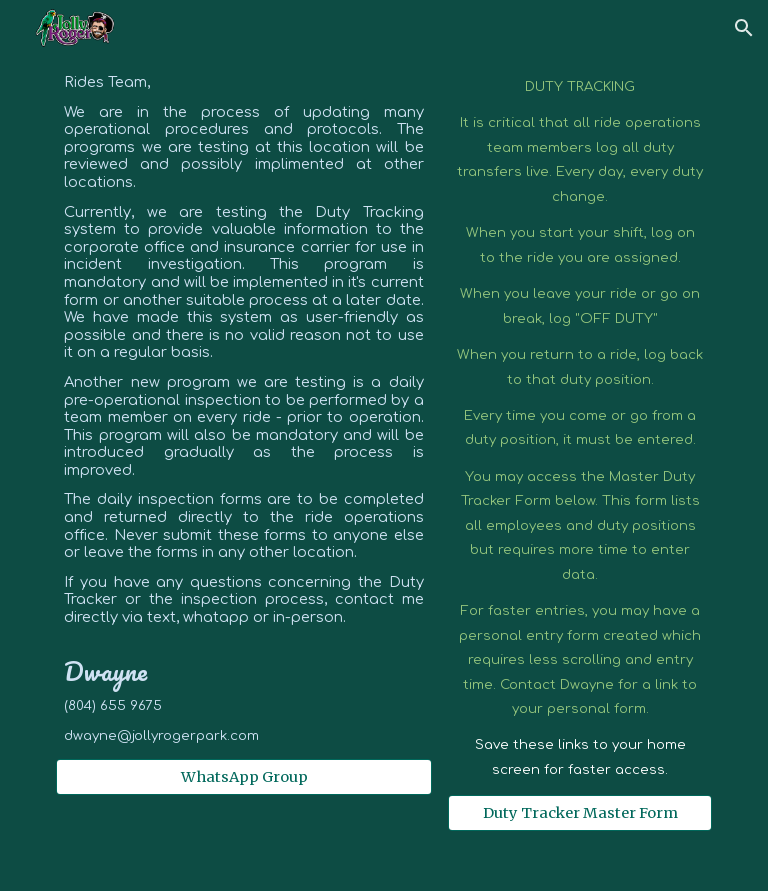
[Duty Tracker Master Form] (579, 813)
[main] (243, 409)
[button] (744, 28)
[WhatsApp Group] (243, 776)
